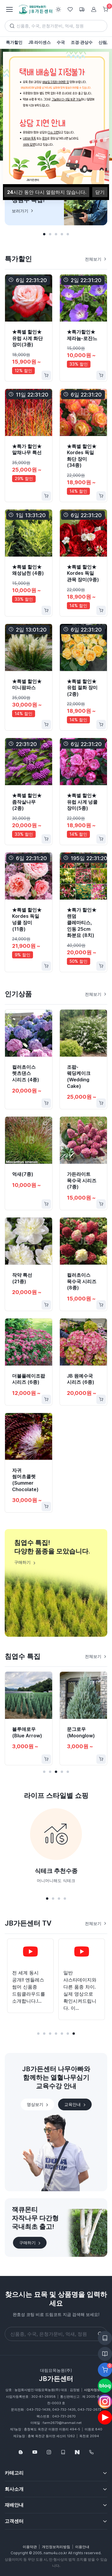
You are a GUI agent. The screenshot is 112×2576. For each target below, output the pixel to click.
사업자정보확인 (95, 2390)
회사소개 (14, 2489)
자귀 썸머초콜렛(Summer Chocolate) (25, 1479)
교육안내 (75, 2104)
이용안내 (82, 2547)
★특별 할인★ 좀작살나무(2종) (27, 801)
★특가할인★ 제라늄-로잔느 (82, 335)
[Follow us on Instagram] (49, 2452)
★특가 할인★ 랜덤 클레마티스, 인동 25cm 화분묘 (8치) (81, 922)
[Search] (56, 26)
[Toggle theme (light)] (58, 9)
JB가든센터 (56, 2378)
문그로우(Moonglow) (81, 1732)
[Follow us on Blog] (21, 2452)
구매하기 (30, 2242)
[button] (44, 234)
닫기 (100, 192)
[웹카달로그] (63, 2452)
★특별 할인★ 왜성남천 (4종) (28, 570)
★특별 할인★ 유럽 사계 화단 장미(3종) (27, 338)
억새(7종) (22, 1174)
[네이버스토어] (77, 2452)
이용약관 (30, 2547)
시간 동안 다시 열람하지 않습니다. (46, 192)
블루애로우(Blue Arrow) (27, 1732)
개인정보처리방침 (56, 2547)
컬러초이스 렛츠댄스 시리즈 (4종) (25, 1073)
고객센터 (14, 2521)
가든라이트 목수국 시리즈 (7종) (81, 1180)
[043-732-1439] (91, 2452)
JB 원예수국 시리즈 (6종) (80, 1379)
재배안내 (14, 2505)
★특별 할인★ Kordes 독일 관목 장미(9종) (83, 573)
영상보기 (38, 2104)
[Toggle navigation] (9, 9)
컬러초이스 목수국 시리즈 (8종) (81, 1281)
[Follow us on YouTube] (35, 2452)
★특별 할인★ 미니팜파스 (27, 684)
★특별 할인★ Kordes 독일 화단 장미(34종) (81, 455)
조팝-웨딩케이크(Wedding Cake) (78, 1076)
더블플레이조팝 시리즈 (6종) (28, 1379)
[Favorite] (45, 745)
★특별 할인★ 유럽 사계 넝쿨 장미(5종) (82, 801)
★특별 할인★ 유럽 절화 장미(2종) (82, 687)
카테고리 (14, 2473)
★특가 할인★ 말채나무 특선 (27, 449)
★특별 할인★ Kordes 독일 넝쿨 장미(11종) (27, 919)
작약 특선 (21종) (22, 1278)
